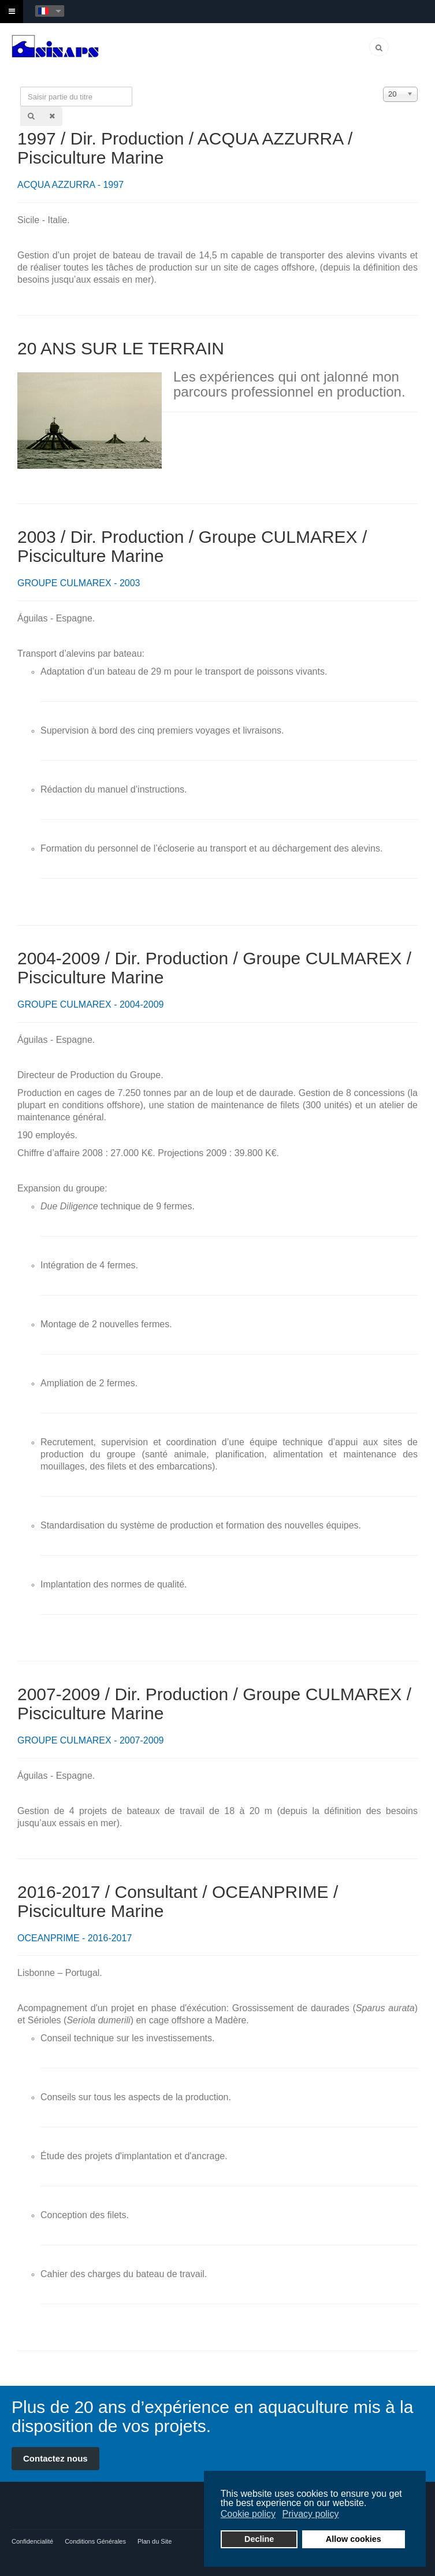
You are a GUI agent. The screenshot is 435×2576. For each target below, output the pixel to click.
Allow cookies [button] (353, 2539)
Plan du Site (154, 2541)
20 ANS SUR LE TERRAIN (120, 348)
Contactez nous (55, 2458)
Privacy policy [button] (310, 2514)
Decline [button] (259, 2539)
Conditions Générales (95, 2541)
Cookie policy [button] (248, 2514)
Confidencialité (32, 2541)
